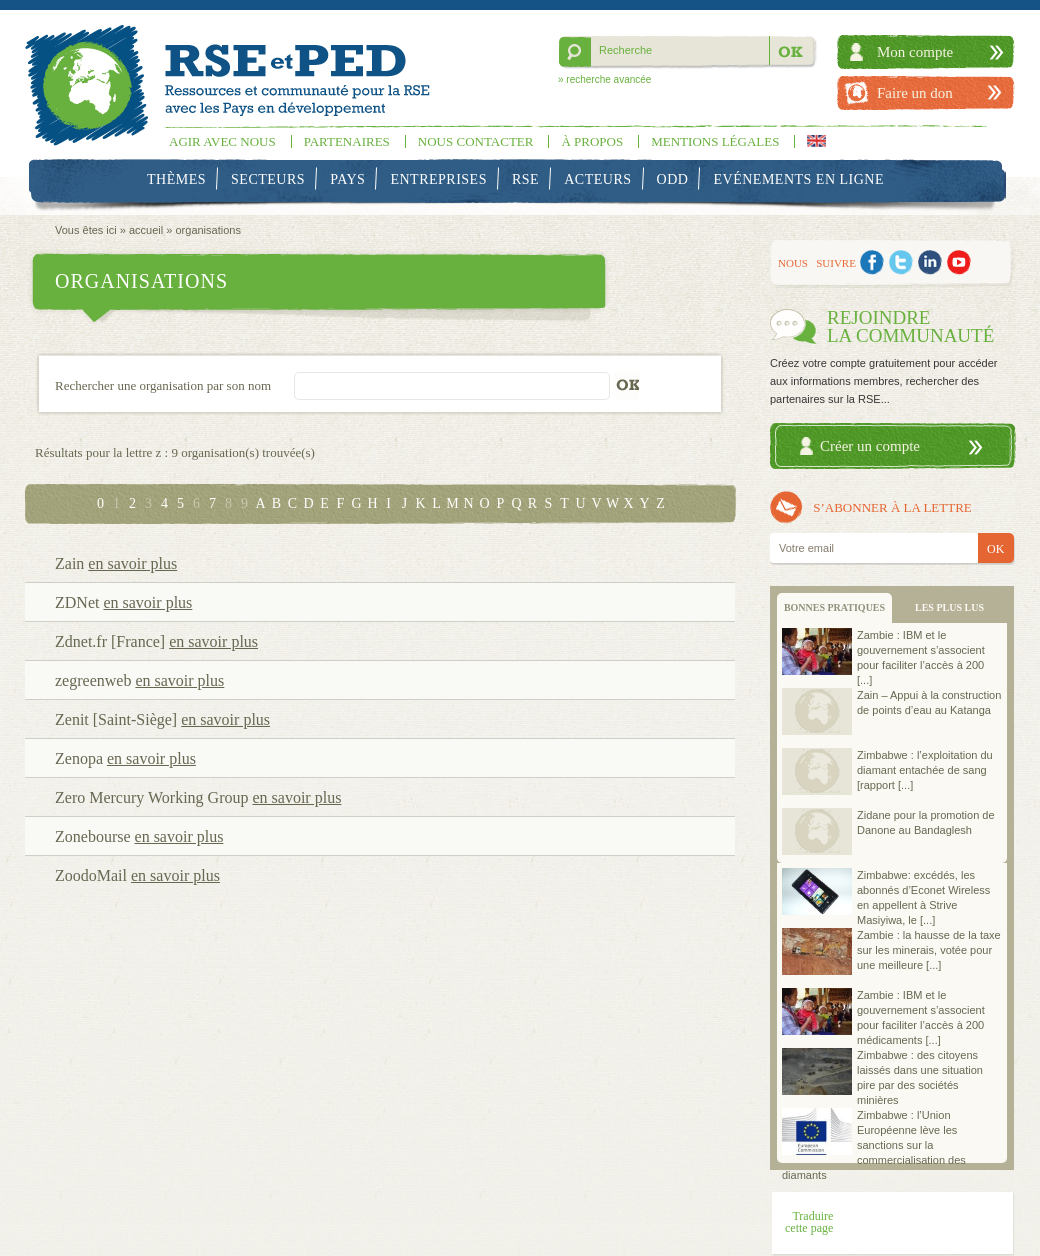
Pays (347, 179)
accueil (146, 230)
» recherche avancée (604, 79)
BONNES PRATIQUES (834, 607)
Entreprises (438, 179)
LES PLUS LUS (949, 607)
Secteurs (268, 179)
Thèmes (176, 179)
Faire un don (915, 93)
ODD (673, 179)
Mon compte (915, 52)
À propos (592, 141)
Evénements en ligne (799, 179)
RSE (525, 179)
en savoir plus (132, 563)
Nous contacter (476, 141)
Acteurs (597, 179)
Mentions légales (715, 141)
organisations (207, 230)
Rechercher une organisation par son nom (163, 385)
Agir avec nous (222, 141)
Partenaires (347, 141)
